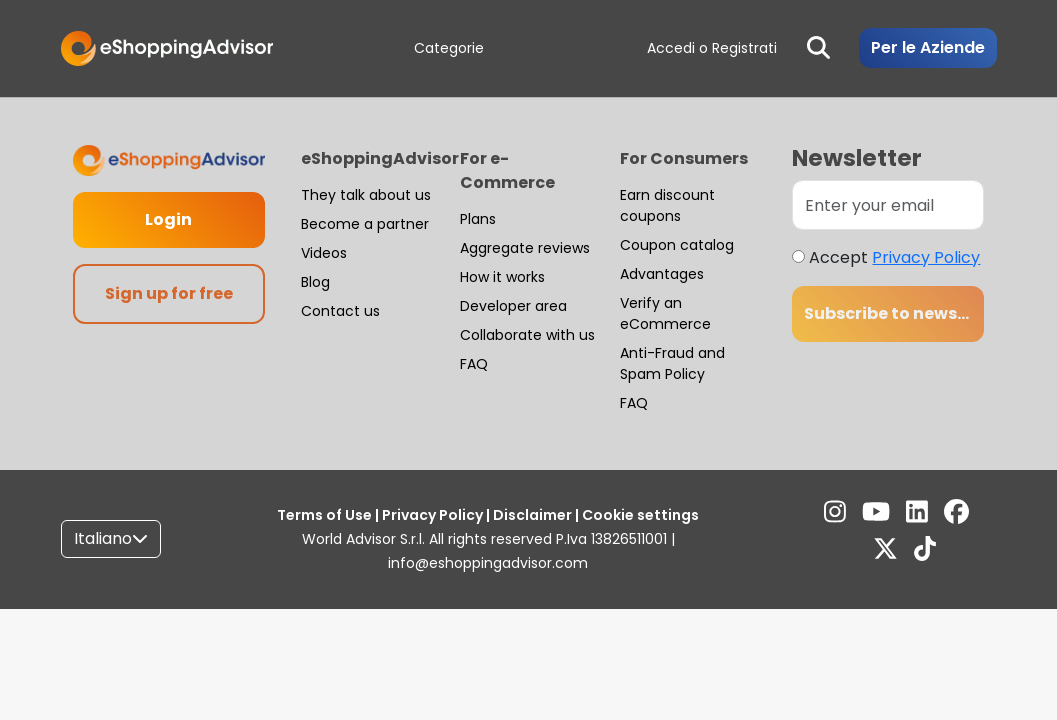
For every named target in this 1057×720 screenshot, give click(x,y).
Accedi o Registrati (712, 48)
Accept (894, 257)
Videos (324, 253)
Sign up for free (169, 293)
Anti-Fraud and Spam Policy (672, 363)
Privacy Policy (926, 257)
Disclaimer (532, 515)
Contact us (340, 311)
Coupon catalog (677, 245)
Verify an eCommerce (665, 313)
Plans (478, 219)
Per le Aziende (928, 47)
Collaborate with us (527, 335)
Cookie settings (639, 515)
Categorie (449, 48)
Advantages (662, 274)
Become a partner (365, 224)
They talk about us (366, 195)
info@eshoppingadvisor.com (488, 563)
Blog (315, 282)
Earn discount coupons (667, 205)
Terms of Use (326, 515)
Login (168, 219)
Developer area (513, 306)
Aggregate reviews (525, 248)
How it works (502, 277)
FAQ (474, 364)
